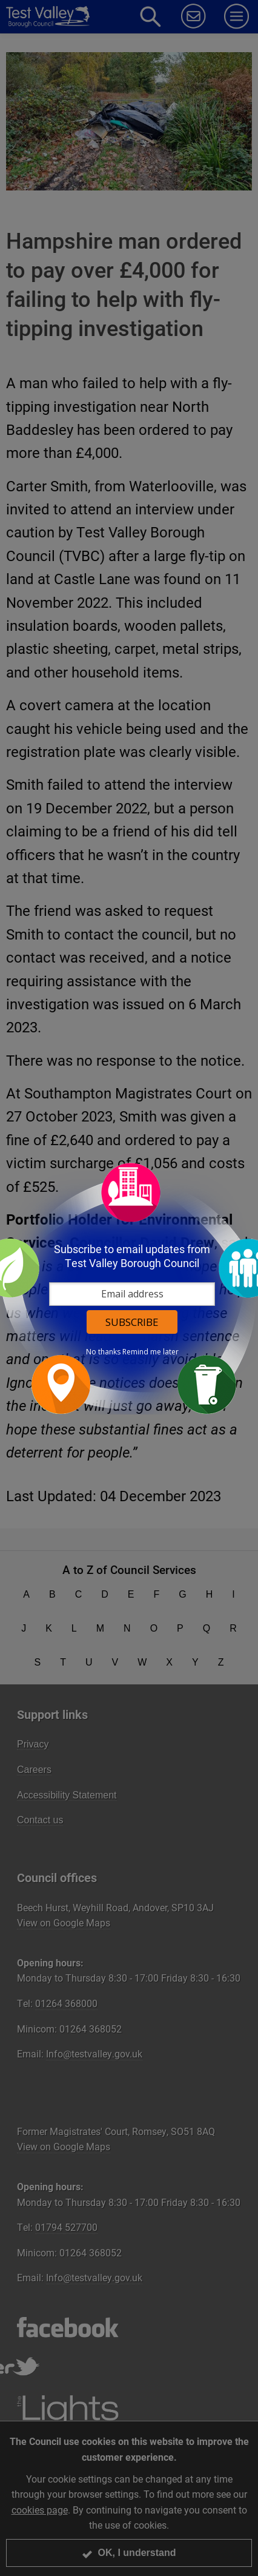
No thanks (103, 1352)
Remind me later (150, 1352)
